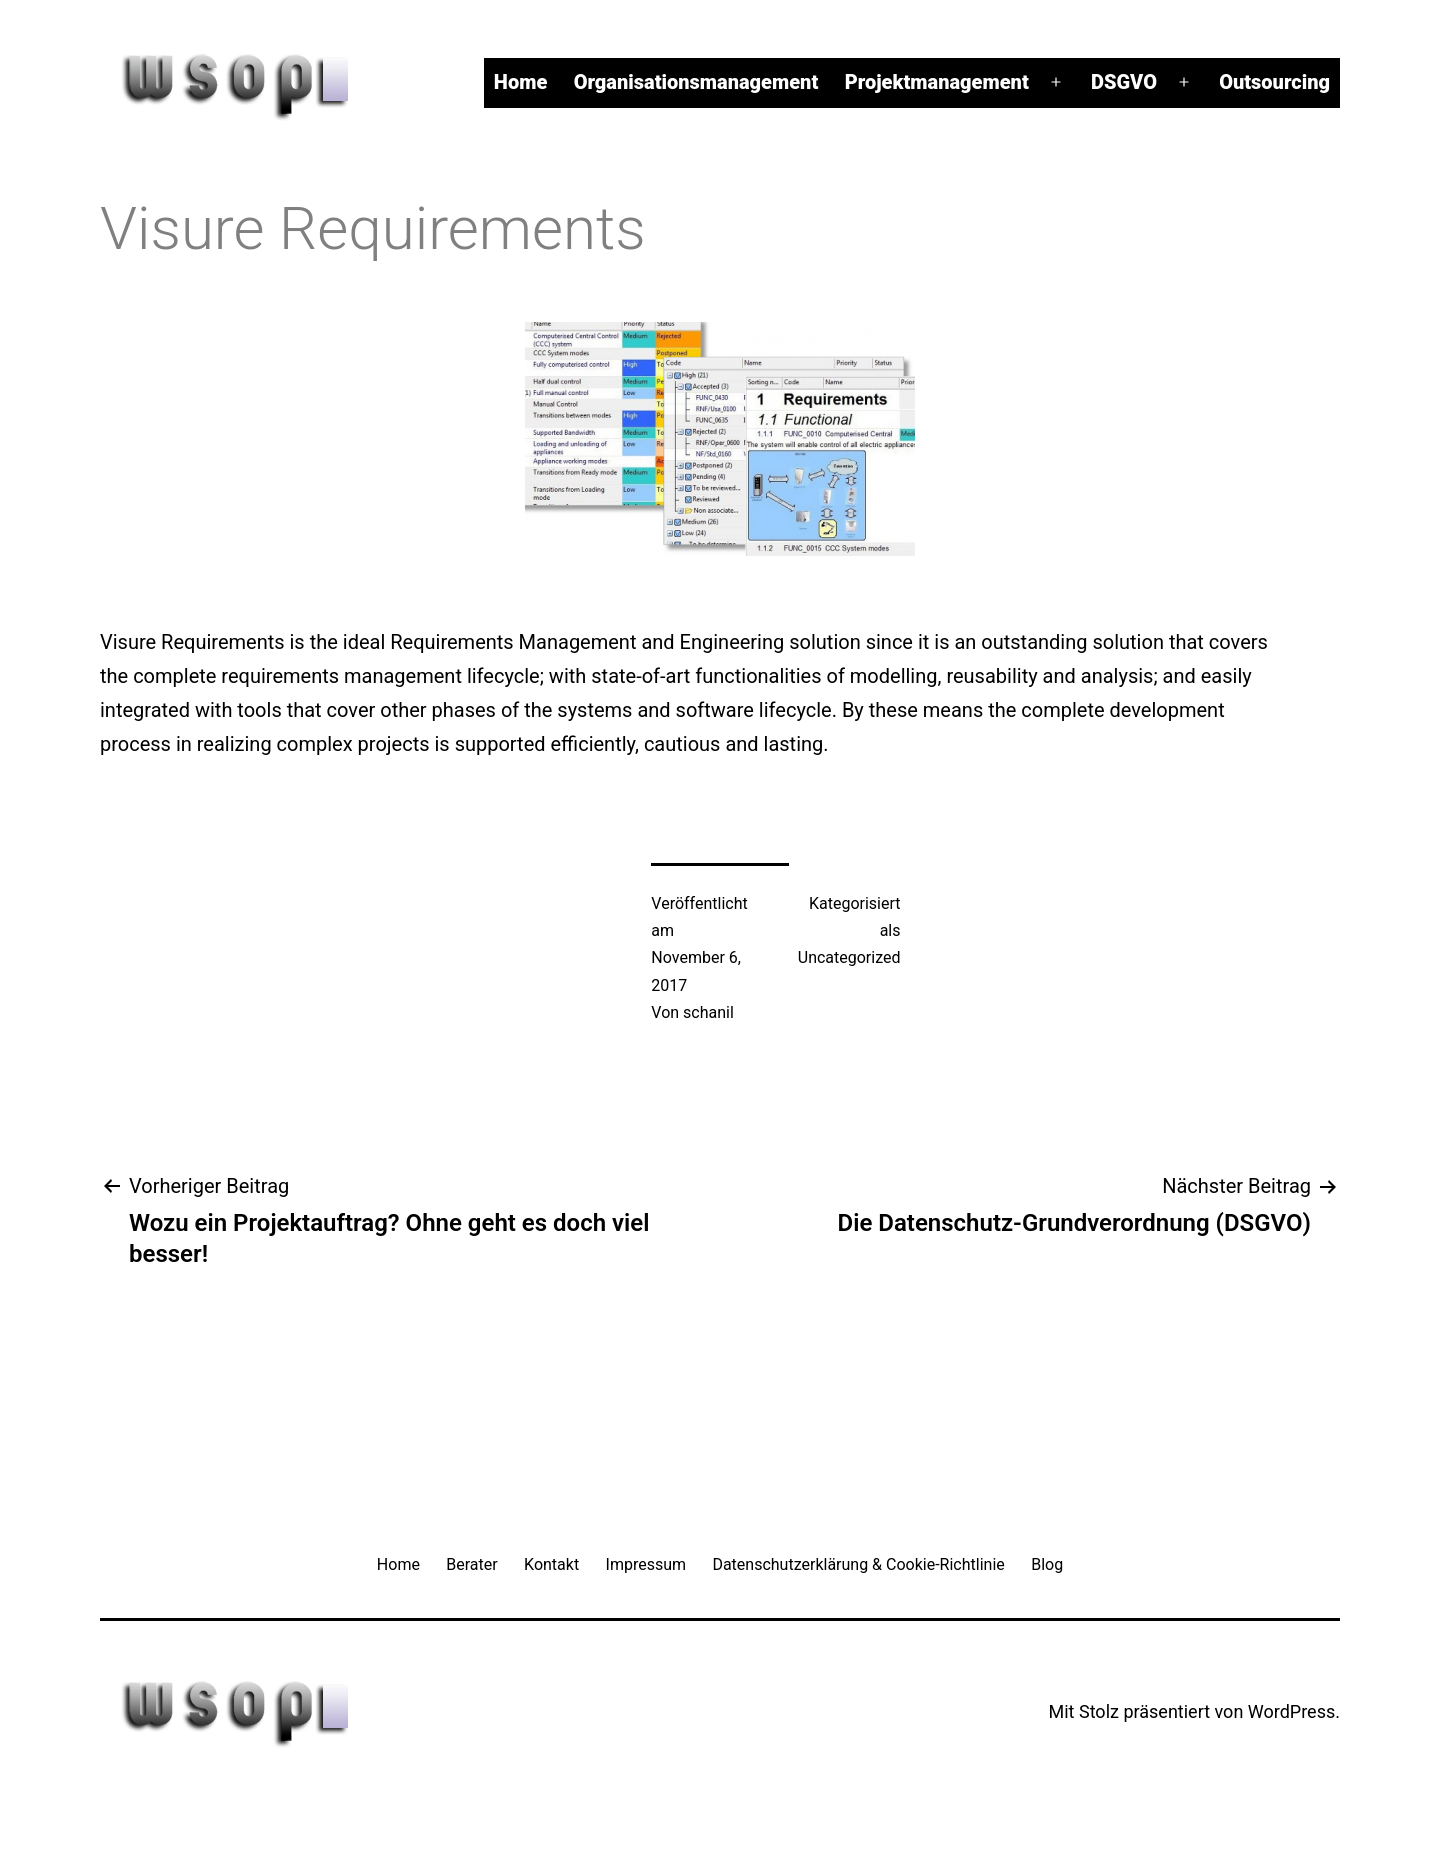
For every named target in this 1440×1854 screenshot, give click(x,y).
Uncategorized (849, 957)
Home (520, 82)
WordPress (1291, 1711)
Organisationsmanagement (696, 82)
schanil (708, 1012)
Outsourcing (1274, 82)
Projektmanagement (937, 82)
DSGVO (1124, 82)
